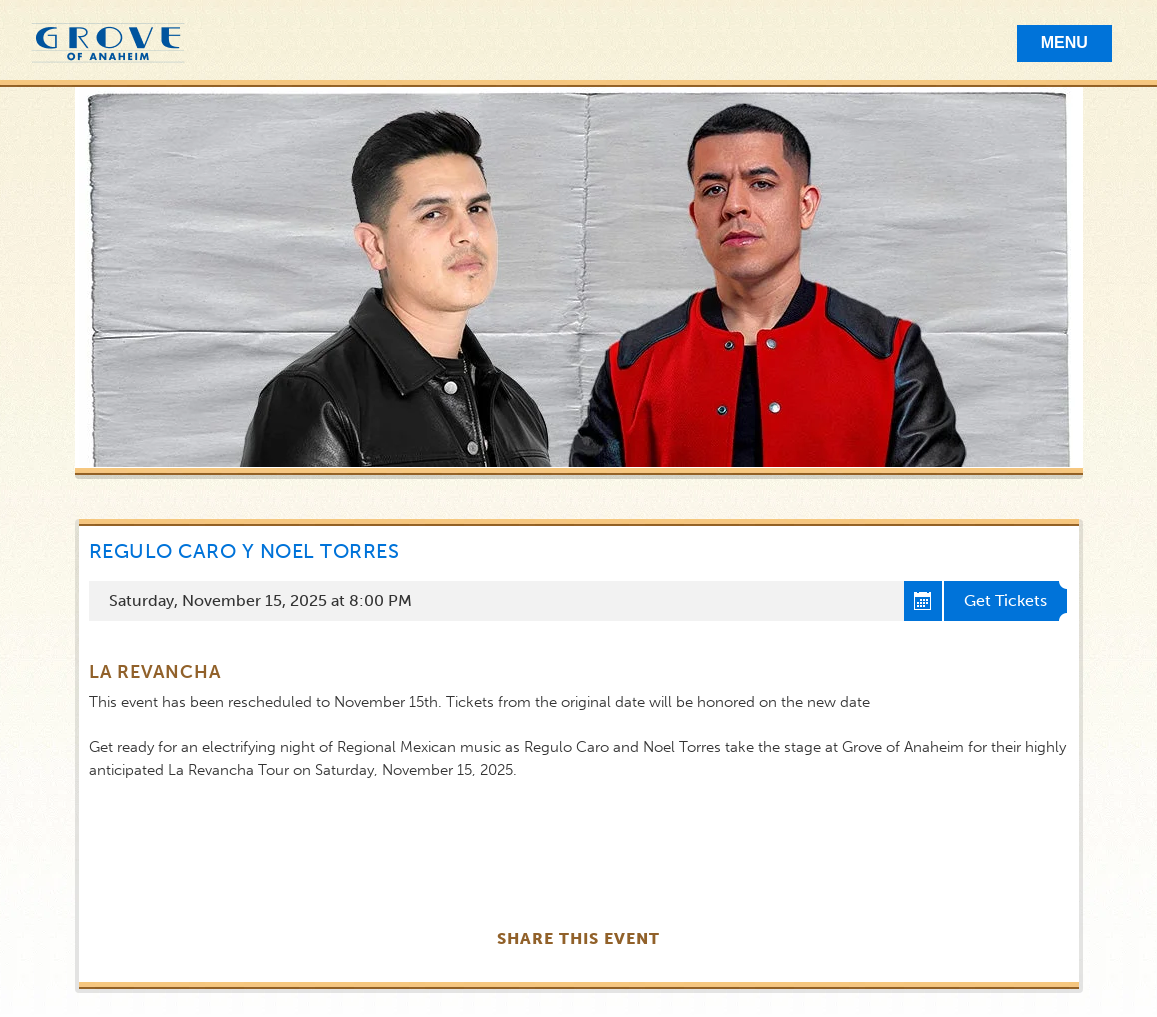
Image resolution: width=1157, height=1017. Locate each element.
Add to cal (924, 601)
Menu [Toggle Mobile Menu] (1064, 42)
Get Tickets (1005, 600)
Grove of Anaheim (107, 43)
